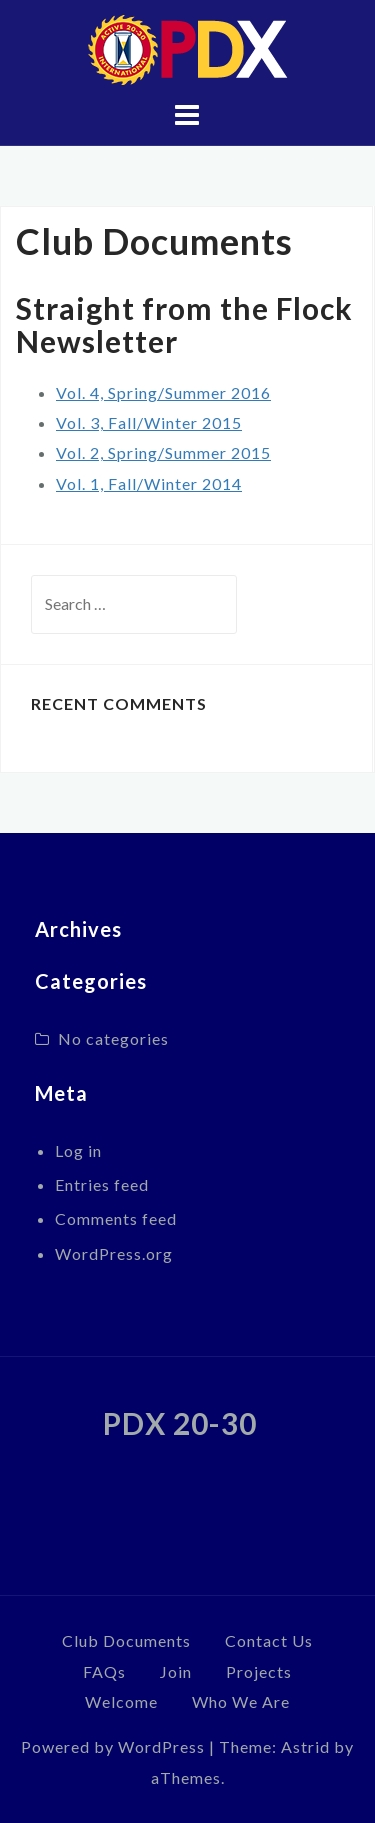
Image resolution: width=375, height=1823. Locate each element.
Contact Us (269, 1640)
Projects (259, 1671)
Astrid (305, 1746)
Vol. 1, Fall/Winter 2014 (149, 483)
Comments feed (116, 1218)
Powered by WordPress (113, 1746)
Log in (78, 1150)
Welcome (121, 1701)
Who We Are (241, 1701)
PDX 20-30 (180, 1423)
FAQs (104, 1671)
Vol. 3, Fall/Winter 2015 (149, 422)
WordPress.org (114, 1253)
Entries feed (102, 1184)
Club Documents (126, 1640)
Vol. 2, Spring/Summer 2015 (163, 452)
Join (176, 1671)
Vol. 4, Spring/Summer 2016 (163, 392)
